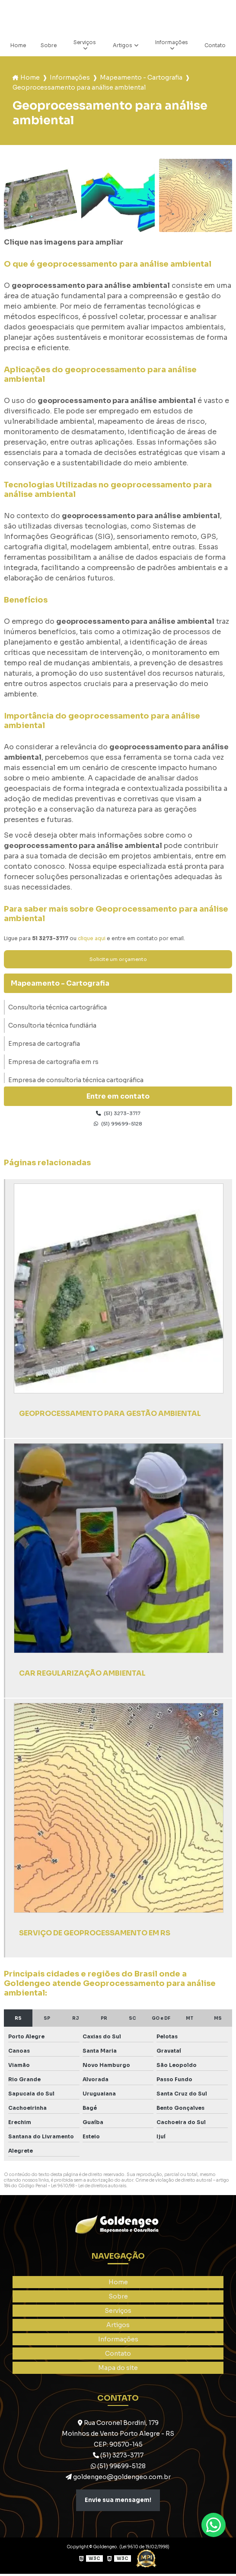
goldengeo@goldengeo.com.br (118, 2479)
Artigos (123, 46)
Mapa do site (118, 2370)
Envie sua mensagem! (118, 2502)
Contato (214, 46)
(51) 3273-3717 (118, 1115)
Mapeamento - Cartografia (141, 78)
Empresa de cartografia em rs (53, 1063)
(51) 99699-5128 (118, 1125)
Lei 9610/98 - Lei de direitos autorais (88, 2188)
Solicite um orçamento (118, 960)
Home (18, 46)
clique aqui (91, 939)
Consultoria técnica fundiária (52, 1027)
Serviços (85, 42)
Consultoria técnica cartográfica (57, 1008)
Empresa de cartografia (44, 1045)
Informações (171, 42)
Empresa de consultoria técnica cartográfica (76, 1081)
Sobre (49, 46)
